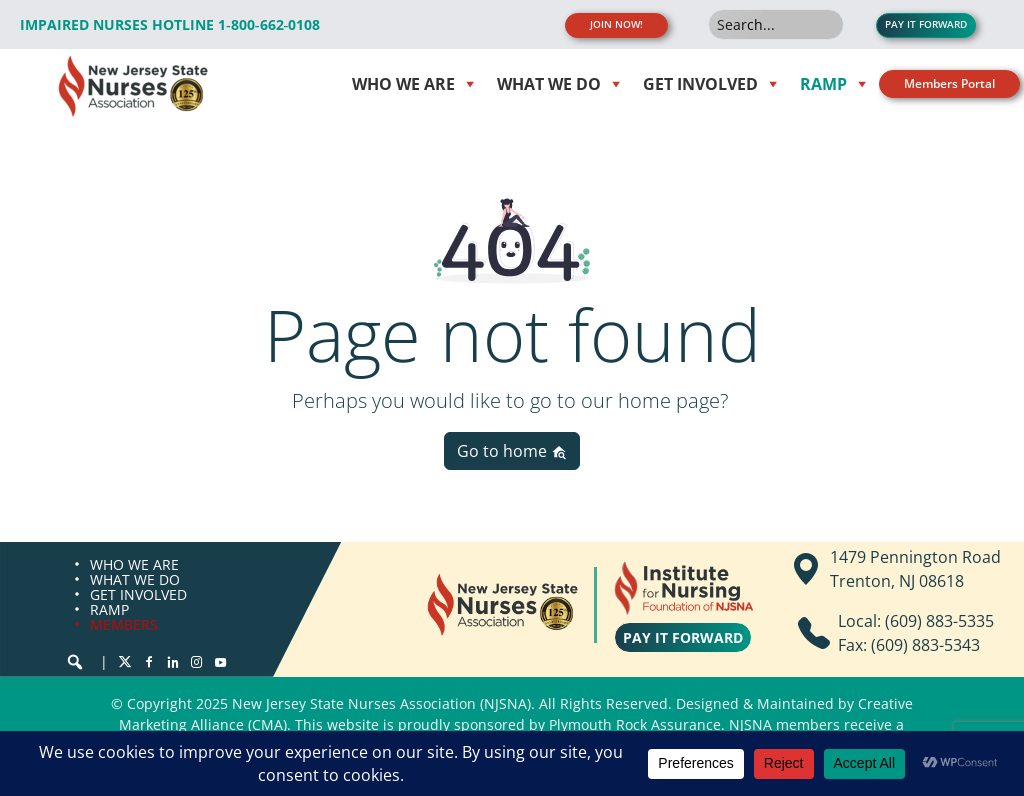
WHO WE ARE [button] (403, 84)
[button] (75, 662)
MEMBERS (124, 624)
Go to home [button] (512, 451)
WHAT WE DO (135, 579)
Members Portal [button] (949, 83)
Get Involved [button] (700, 84)
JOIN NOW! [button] (616, 24)
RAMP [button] (823, 84)
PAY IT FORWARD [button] (926, 24)
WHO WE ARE (134, 564)
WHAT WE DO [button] (549, 84)
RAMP (109, 609)
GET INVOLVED (138, 594)
